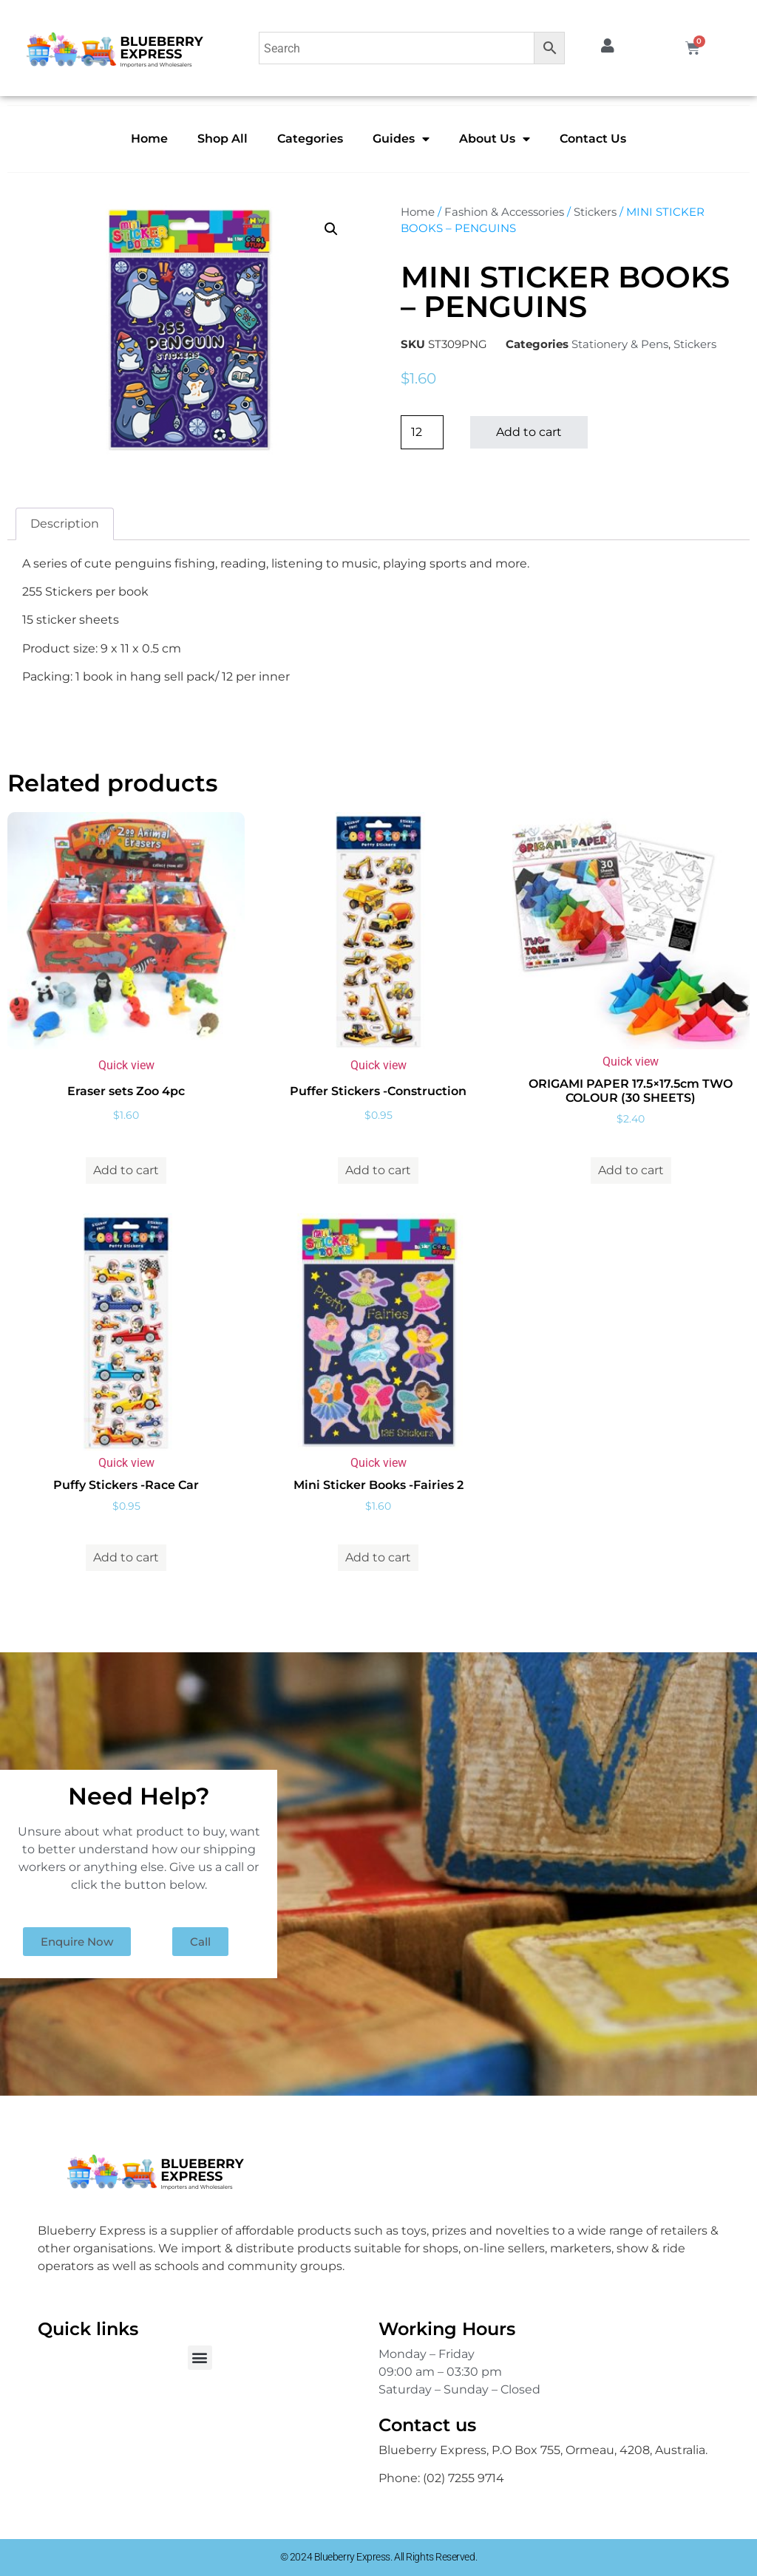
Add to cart (529, 432)
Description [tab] (64, 524)
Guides (401, 139)
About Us (494, 139)
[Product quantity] (422, 432)
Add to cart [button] (126, 1170)
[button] (331, 229)
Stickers (595, 212)
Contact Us (593, 139)
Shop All (222, 139)
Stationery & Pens (619, 344)
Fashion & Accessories (504, 212)
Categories (310, 139)
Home (149, 139)
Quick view (126, 1065)
